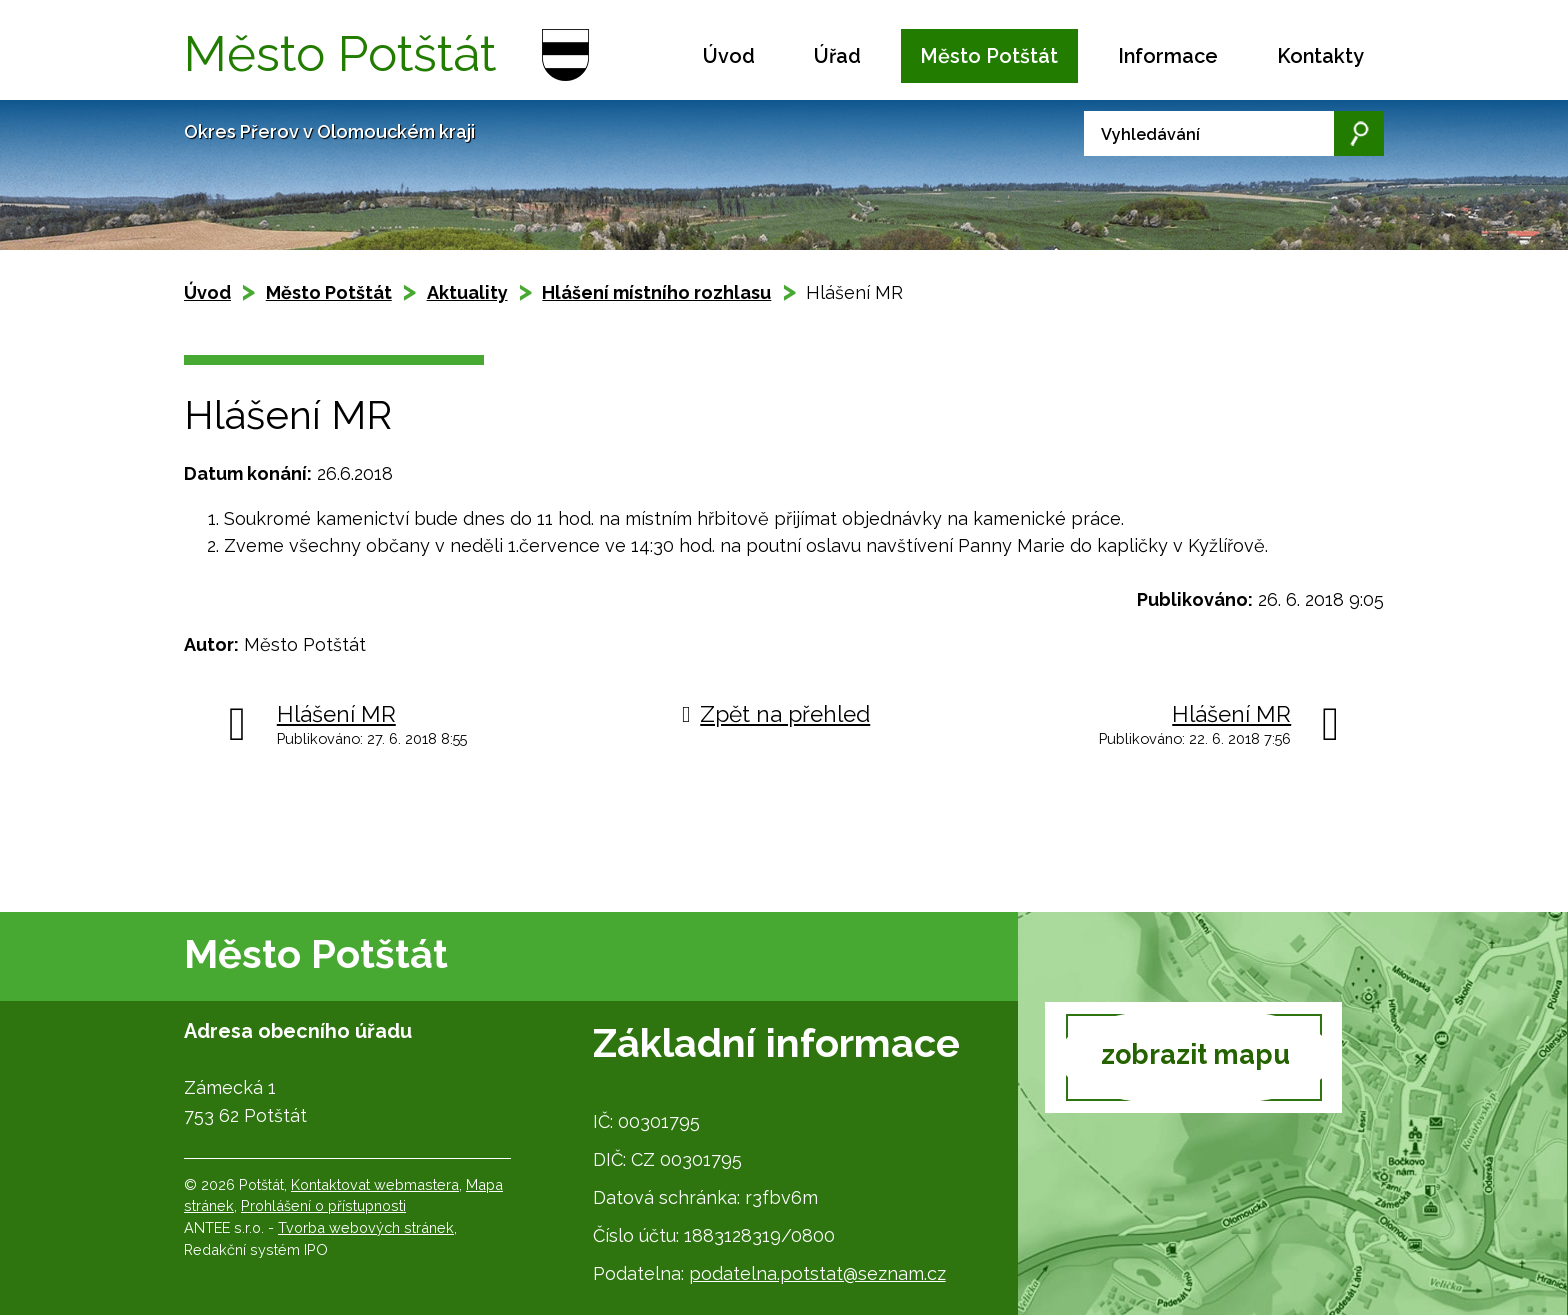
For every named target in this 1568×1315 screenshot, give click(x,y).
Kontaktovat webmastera (375, 1184)
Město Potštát (989, 56)
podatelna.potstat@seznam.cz (817, 1273)
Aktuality (467, 292)
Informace (1168, 56)
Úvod (729, 56)
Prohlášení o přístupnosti (323, 1205)
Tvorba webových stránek (366, 1227)
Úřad (837, 56)
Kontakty (1320, 56)
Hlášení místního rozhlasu (656, 292)
